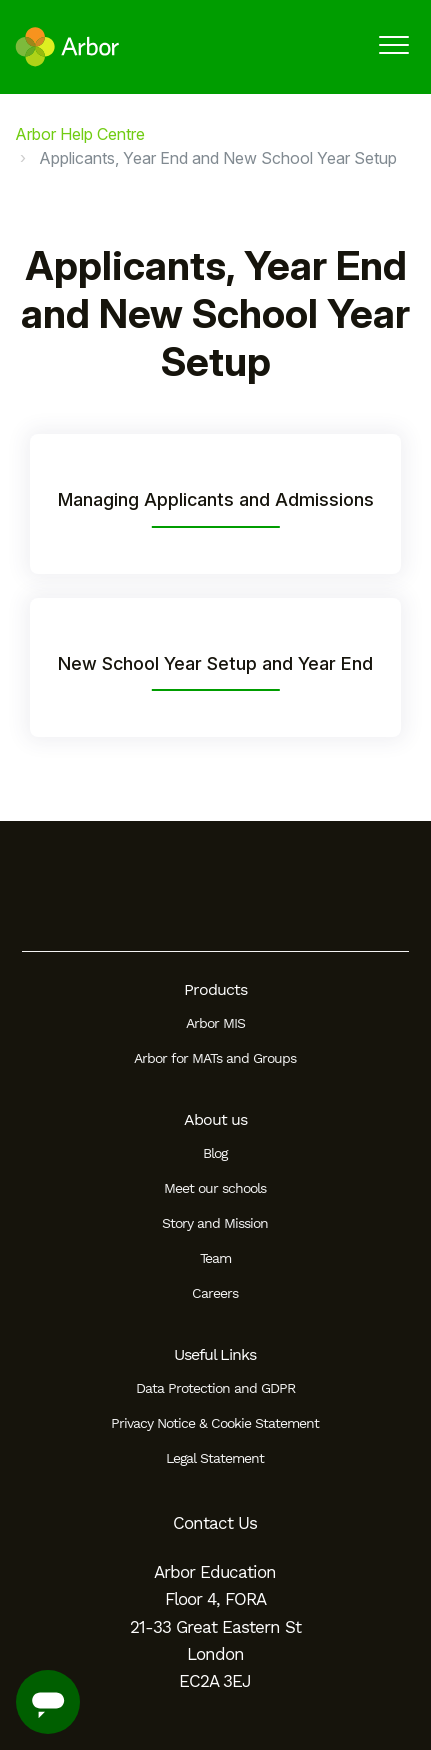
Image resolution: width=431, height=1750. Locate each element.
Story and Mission (215, 1223)
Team (215, 1258)
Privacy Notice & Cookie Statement (215, 1423)
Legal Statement (215, 1458)
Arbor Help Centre (80, 134)
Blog (215, 1153)
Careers (215, 1293)
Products (215, 989)
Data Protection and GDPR (215, 1388)
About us (215, 1119)
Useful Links (215, 1354)
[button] (393, 44)
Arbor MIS (215, 1023)
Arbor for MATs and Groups (215, 1058)
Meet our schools (215, 1188)
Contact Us (215, 1523)
